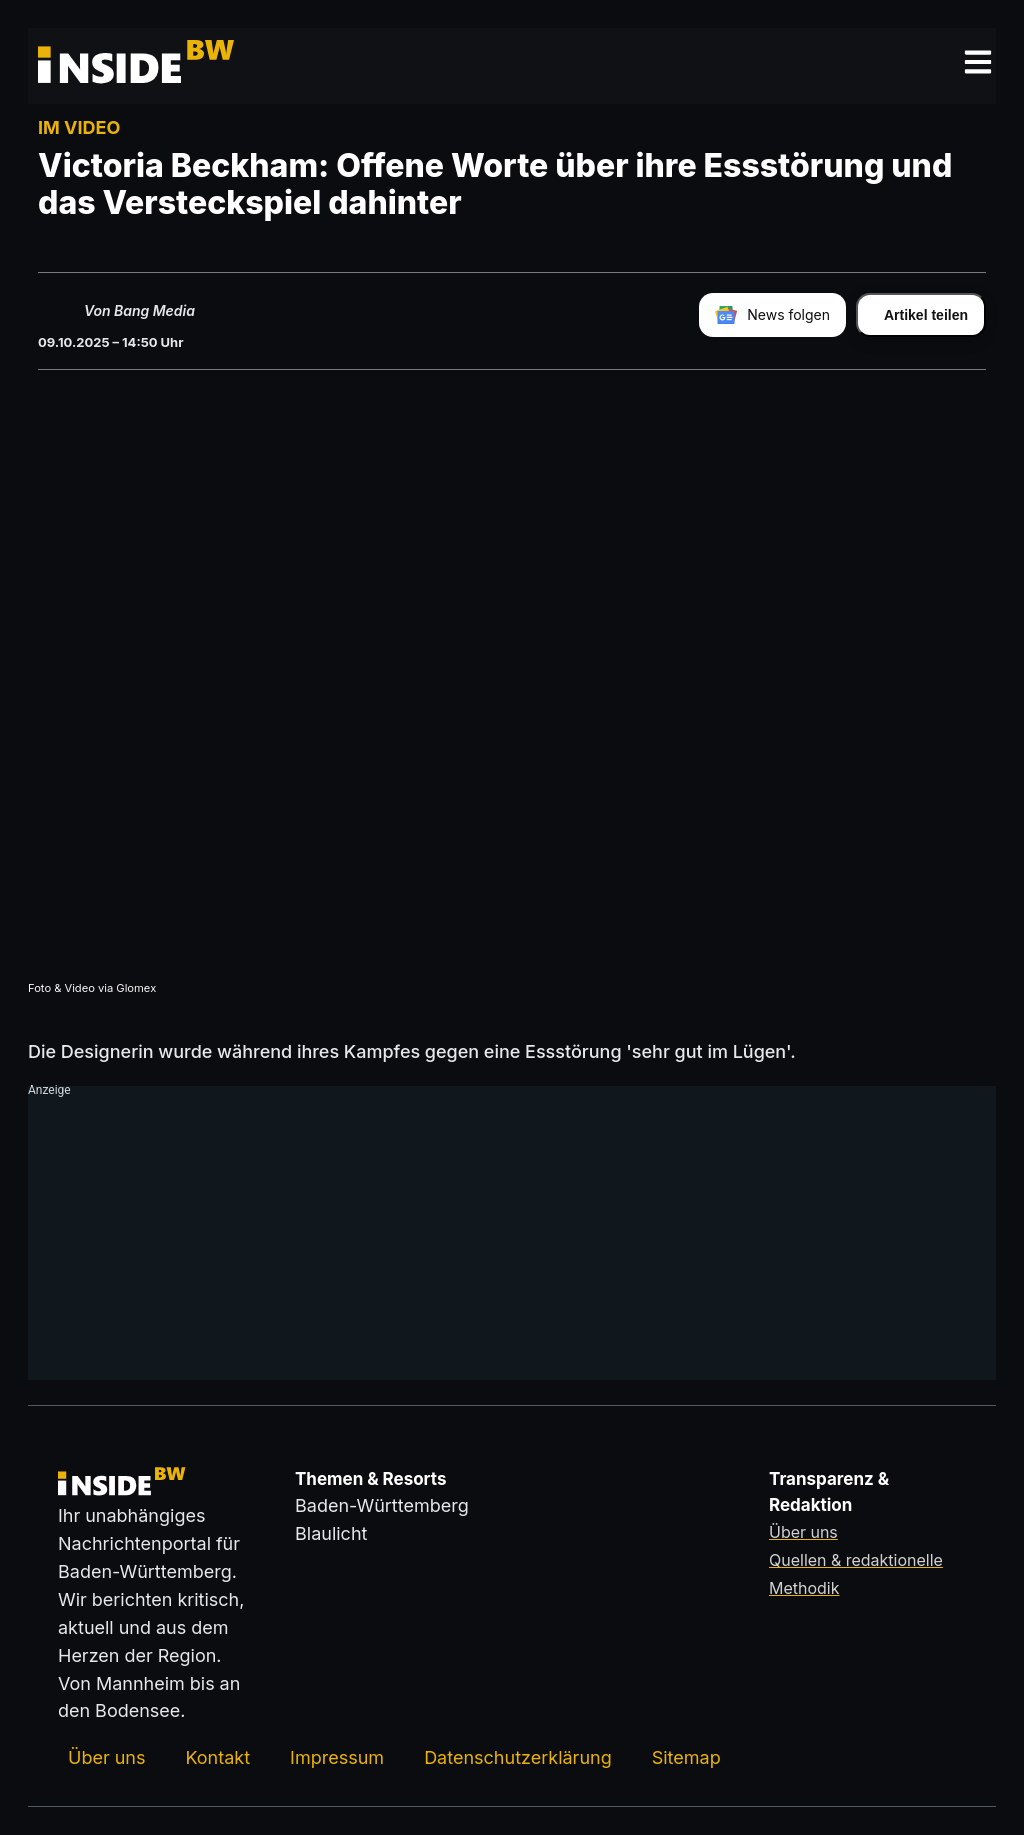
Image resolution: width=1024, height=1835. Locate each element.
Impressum (337, 1757)
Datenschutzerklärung (518, 1757)
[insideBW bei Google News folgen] (772, 315)
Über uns (106, 1757)
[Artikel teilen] (921, 315)
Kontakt (217, 1757)
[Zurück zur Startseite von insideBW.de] (114, 66)
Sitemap (686, 1757)
